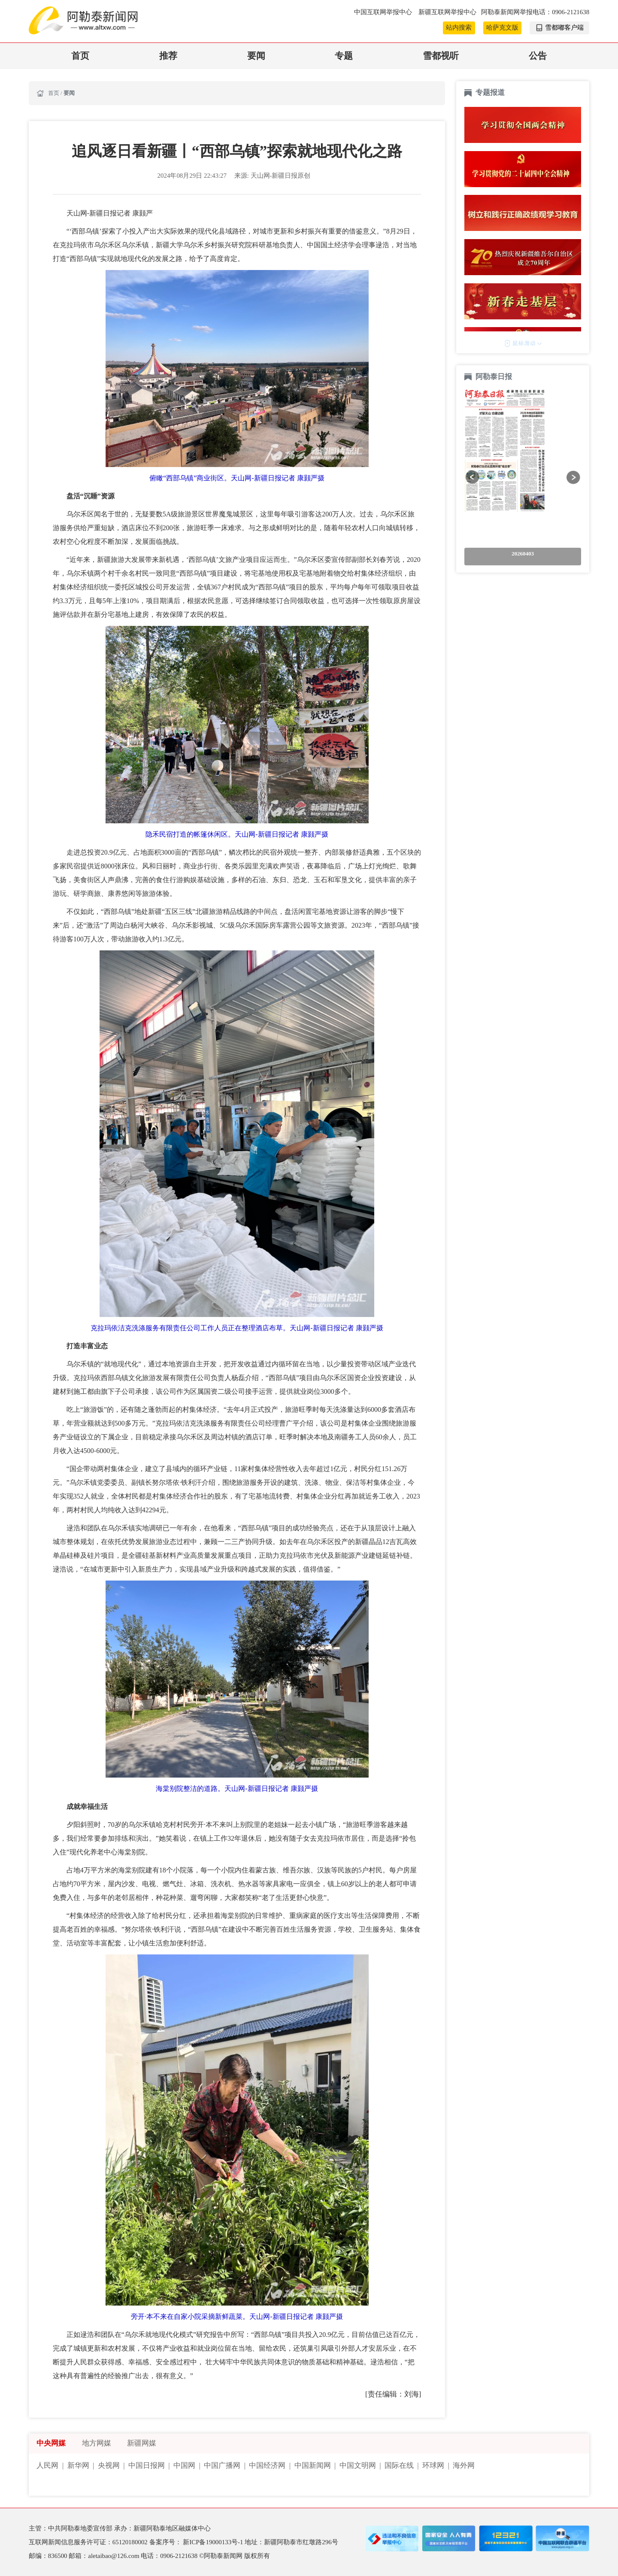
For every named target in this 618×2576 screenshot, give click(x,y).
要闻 (256, 56)
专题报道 (490, 92)
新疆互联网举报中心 (447, 12)
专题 (344, 56)
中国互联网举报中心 (384, 12)
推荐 (168, 56)
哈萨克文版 (502, 27)
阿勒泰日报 (495, 377)
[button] (472, 477)
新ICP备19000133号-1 (214, 2542)
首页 (80, 56)
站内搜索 (459, 27)
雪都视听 (441, 56)
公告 (538, 56)
